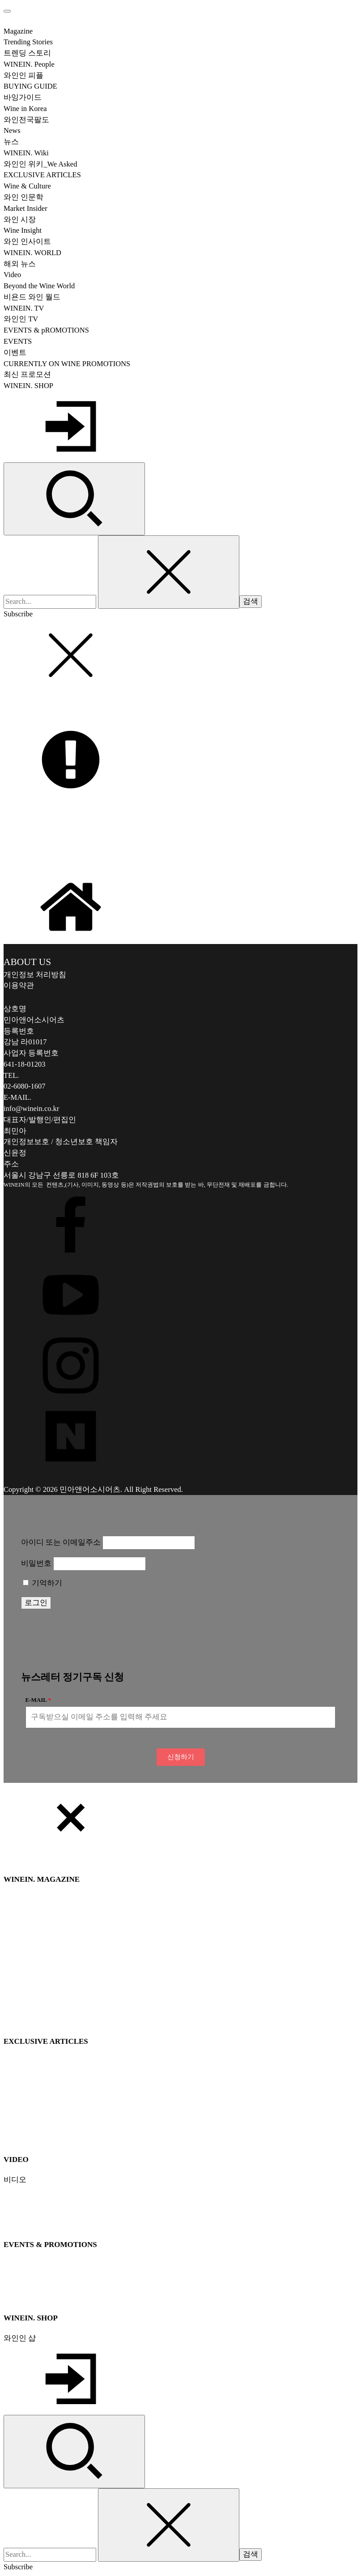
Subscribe (18, 614)
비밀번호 (36, 1563)
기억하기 (42, 1583)
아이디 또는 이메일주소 (61, 1542)
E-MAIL (36, 1699)
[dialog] (180, 2177)
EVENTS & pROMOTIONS (46, 330)
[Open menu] (7, 11)
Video (12, 274)
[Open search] (74, 499)
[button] (181, 1757)
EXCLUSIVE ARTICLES (42, 175)
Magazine (18, 31)
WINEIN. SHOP (28, 385)
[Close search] (168, 572)
